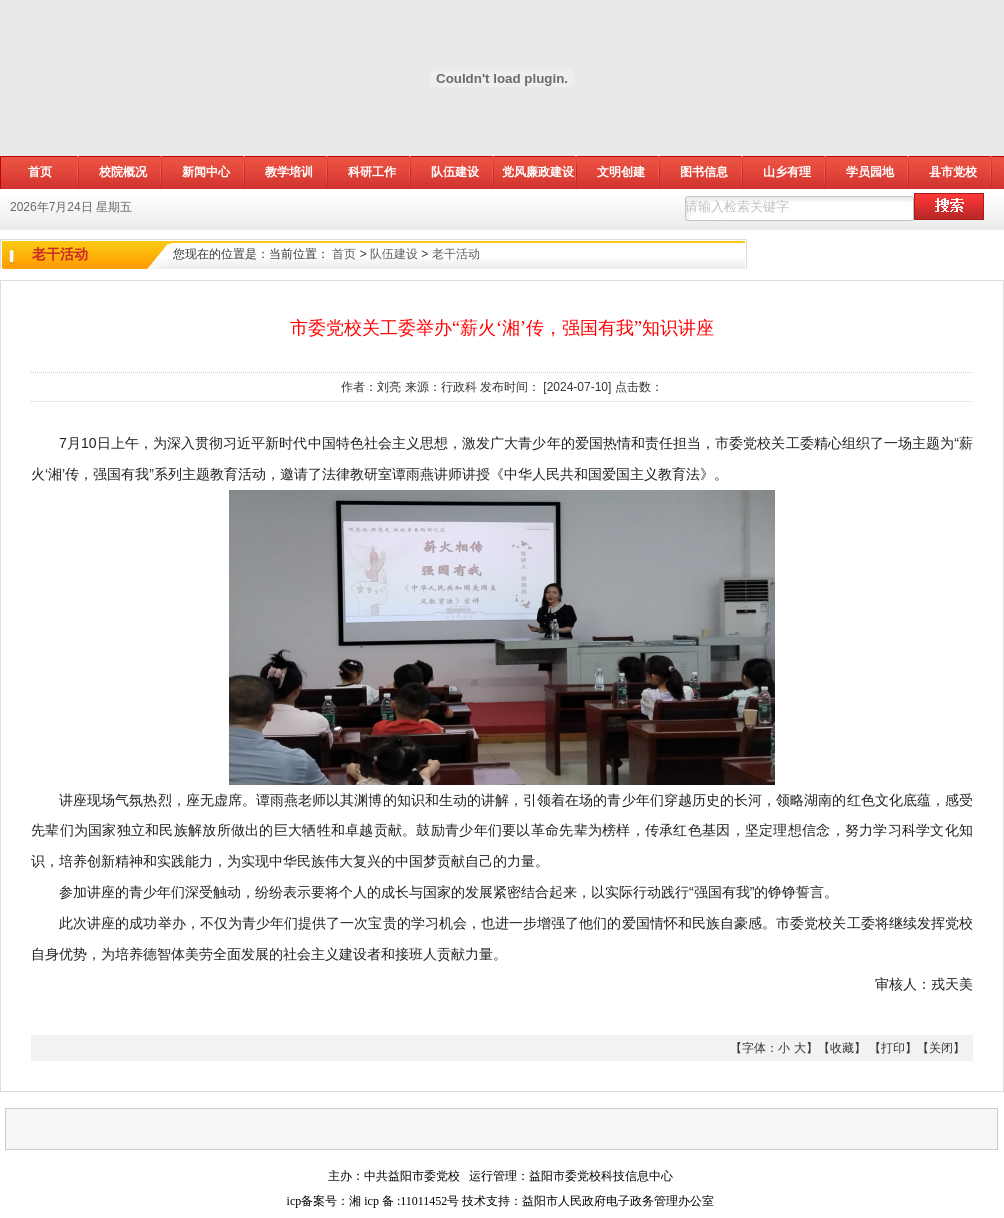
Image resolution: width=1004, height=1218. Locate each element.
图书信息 (704, 172)
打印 (893, 1048)
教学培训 (289, 172)
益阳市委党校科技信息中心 (601, 1176)
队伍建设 (455, 172)
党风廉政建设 (538, 172)
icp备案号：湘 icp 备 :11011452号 (373, 1201)
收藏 (842, 1048)
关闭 (941, 1048)
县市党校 (953, 172)
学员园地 (870, 172)
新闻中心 (206, 172)
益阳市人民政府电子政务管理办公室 (618, 1201)
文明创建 (621, 172)
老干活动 (456, 254)
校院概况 (123, 172)
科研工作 (372, 172)
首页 (344, 254)
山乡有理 (787, 172)
